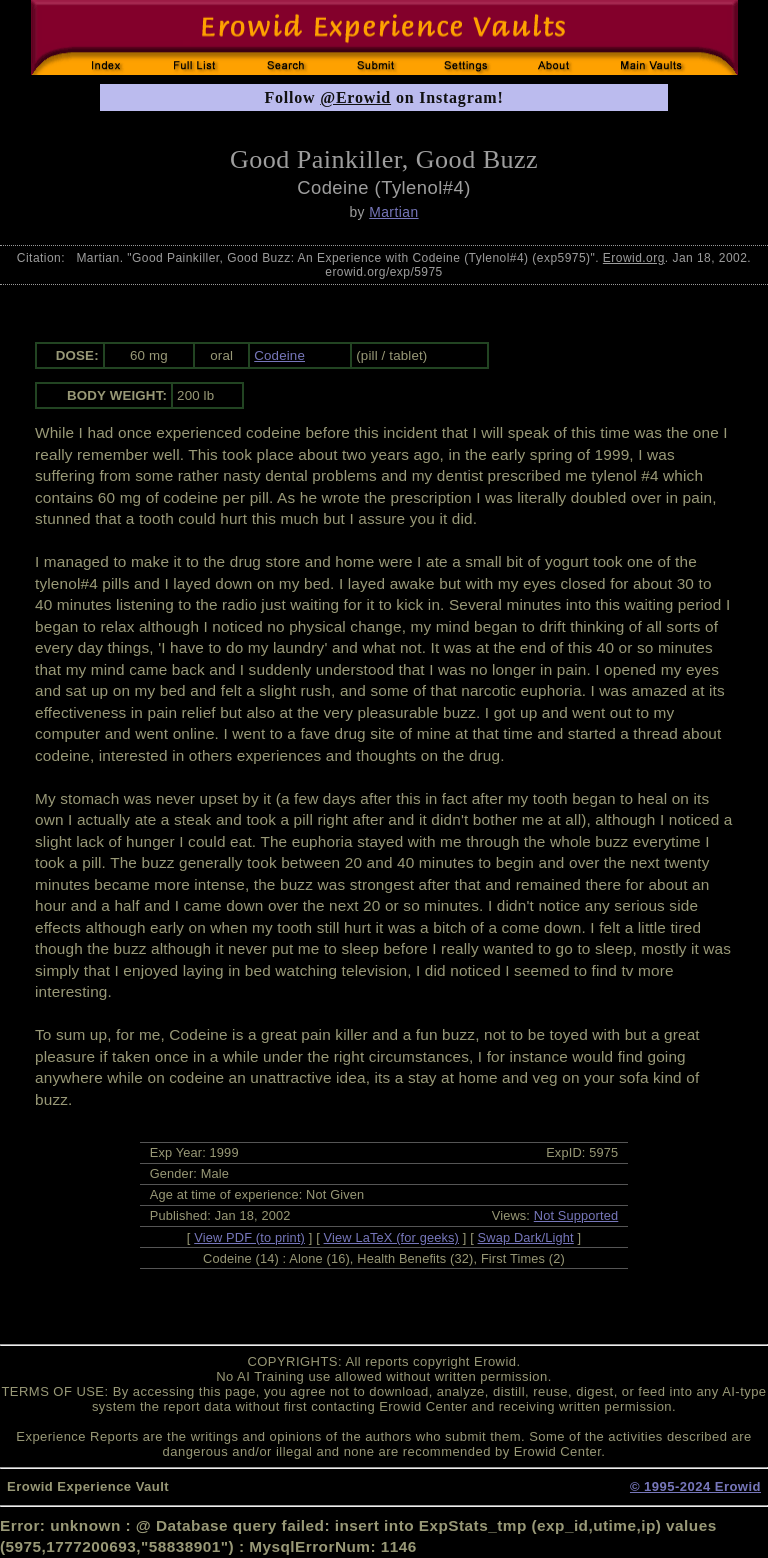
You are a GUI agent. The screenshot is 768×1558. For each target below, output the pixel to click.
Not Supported (576, 1215)
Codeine (279, 355)
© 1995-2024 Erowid (695, 1486)
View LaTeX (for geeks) (391, 1237)
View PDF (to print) (249, 1237)
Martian (393, 212)
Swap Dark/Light (526, 1237)
